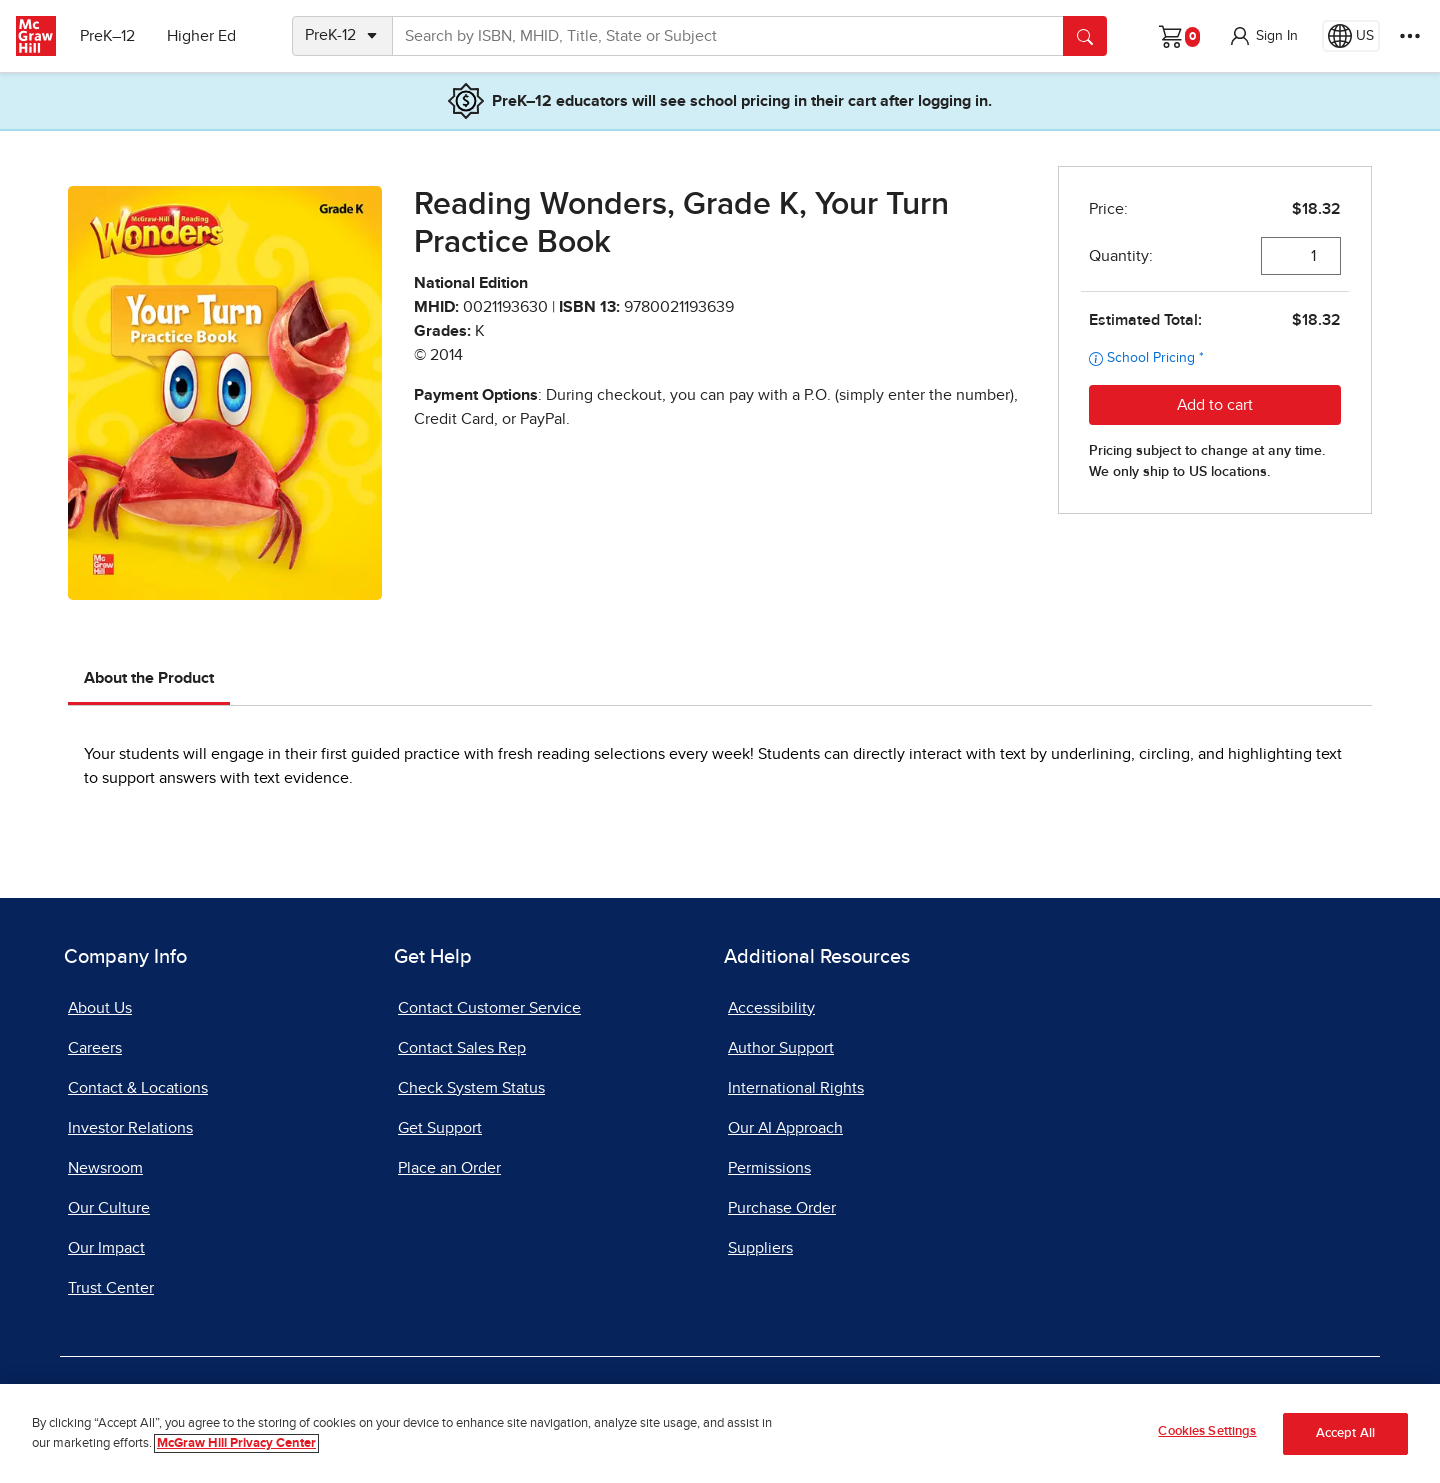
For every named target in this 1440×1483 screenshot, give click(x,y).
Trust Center (111, 1288)
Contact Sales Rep (462, 1048)
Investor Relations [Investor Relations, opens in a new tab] (130, 1128)
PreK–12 (107, 36)
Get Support (440, 1128)
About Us (100, 1008)
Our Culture (109, 1208)
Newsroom (105, 1168)
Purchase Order (782, 1208)
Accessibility (771, 1008)
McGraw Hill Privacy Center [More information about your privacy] (236, 1443)
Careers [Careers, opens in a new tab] (95, 1048)
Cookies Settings (1207, 1431)
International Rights (796, 1088)
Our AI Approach (785, 1128)
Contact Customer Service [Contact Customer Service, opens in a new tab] (489, 1008)
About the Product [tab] (149, 678)
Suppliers (760, 1248)
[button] (1263, 36)
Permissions (769, 1168)
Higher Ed (201, 36)
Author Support (781, 1048)
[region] (720, 1433)
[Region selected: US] (1351, 36)
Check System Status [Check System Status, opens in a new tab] (471, 1088)
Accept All (1345, 1433)
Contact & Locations (138, 1088)
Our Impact (106, 1248)
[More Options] (1410, 36)
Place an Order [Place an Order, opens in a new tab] (449, 1168)
